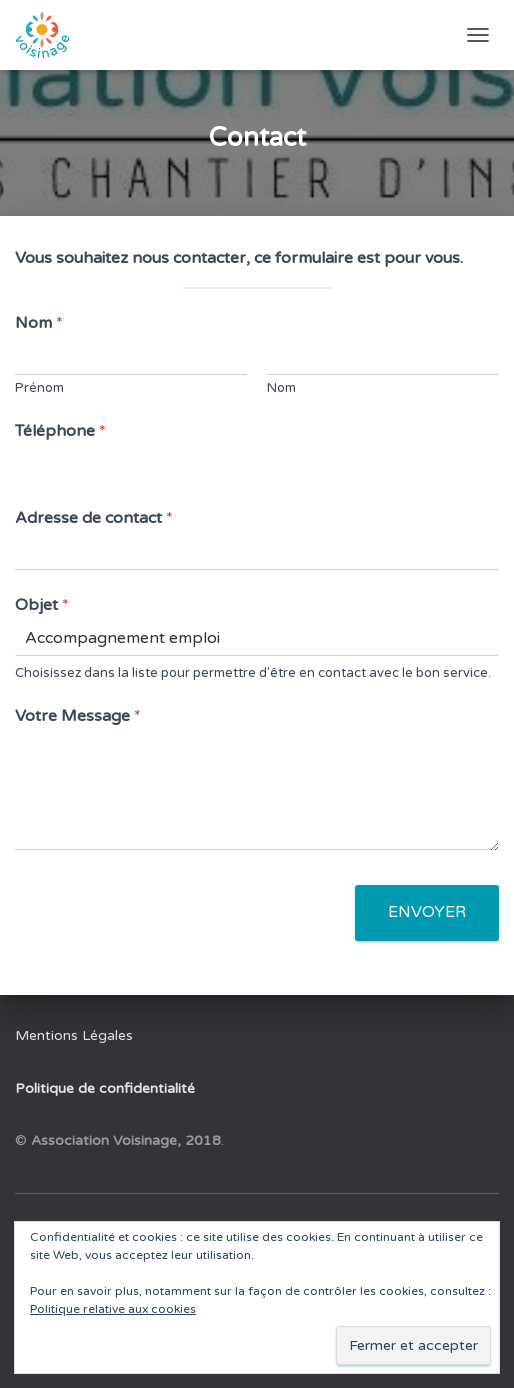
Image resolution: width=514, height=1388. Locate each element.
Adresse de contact (94, 518)
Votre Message (78, 716)
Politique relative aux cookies (113, 1309)
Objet (42, 605)
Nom (39, 323)
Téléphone (60, 431)
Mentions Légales (74, 1035)
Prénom (39, 388)
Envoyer (427, 912)
